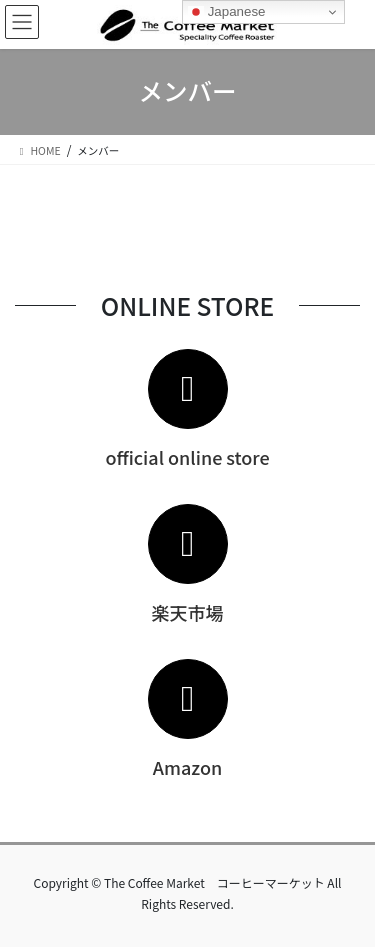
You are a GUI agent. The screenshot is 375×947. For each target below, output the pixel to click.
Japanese (227, 12)
